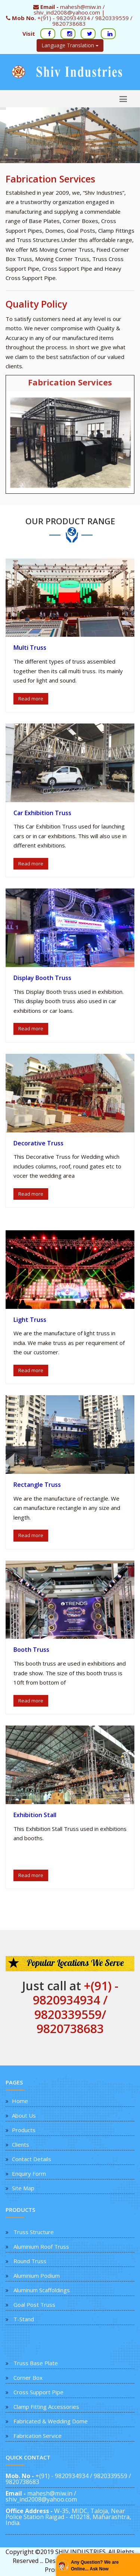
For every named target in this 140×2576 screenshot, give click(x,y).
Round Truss (29, 2261)
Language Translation (70, 45)
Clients (20, 2144)
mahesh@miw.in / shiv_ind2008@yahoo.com (41, 2496)
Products (23, 2130)
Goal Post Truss (34, 2304)
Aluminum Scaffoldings (41, 2290)
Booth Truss (31, 1649)
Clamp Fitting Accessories (46, 2406)
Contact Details (31, 2159)
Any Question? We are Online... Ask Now (95, 2566)
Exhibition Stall (34, 1815)
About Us (24, 2115)
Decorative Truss (38, 1143)
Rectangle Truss (37, 1485)
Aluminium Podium (36, 2275)
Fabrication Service (37, 2435)
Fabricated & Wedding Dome (50, 2421)
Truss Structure (33, 2232)
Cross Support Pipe (38, 2392)
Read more (30, 698)
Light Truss (29, 1320)
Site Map (23, 2188)
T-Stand (23, 2319)
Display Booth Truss (42, 978)
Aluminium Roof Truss (41, 2246)
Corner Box (28, 2377)
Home (20, 2101)
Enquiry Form (29, 2173)
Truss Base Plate (35, 2363)
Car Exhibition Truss (42, 813)
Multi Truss (29, 647)
